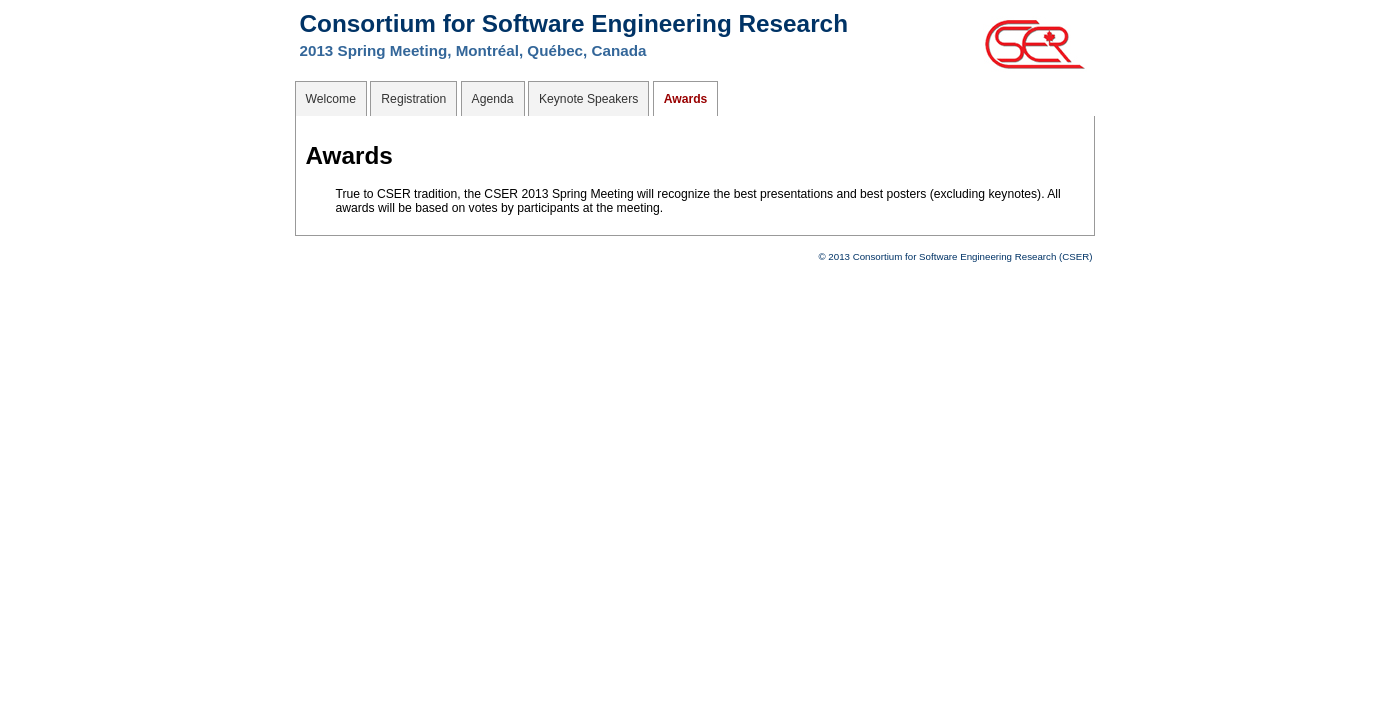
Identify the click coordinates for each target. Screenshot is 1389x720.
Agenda (493, 99)
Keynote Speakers (588, 99)
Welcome (331, 99)
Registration (413, 99)
